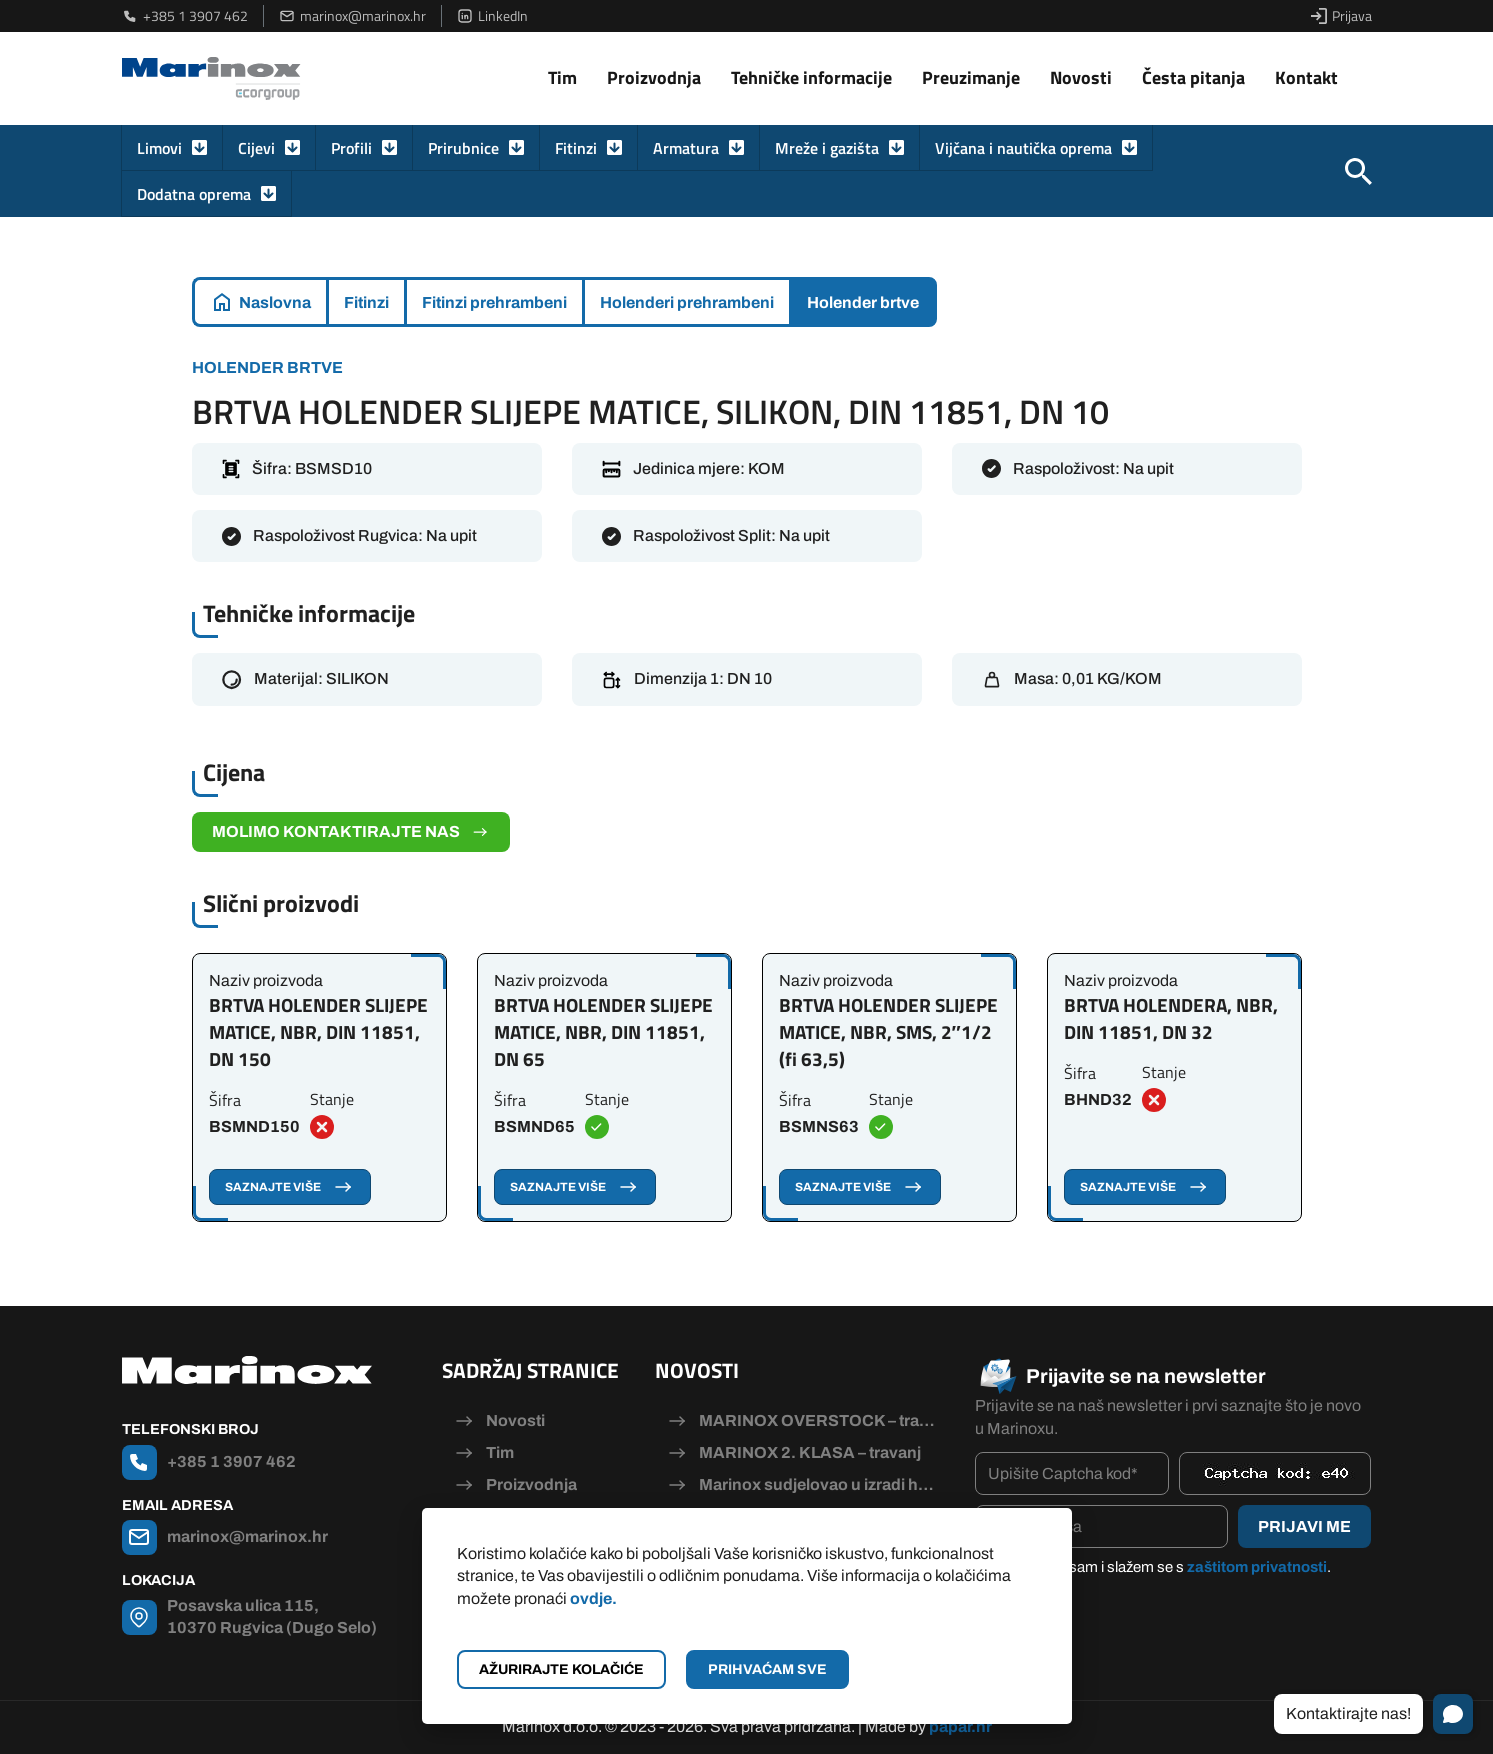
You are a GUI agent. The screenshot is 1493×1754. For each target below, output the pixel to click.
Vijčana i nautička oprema (1023, 148)
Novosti (1081, 77)
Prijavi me (1304, 1526)
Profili (351, 148)
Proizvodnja (654, 77)
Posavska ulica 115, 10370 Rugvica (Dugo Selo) (272, 1616)
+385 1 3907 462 (185, 16)
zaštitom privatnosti (1257, 1567)
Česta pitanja (1193, 77)
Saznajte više (290, 1187)
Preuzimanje (971, 77)
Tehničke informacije (811, 77)
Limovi (159, 148)
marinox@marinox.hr (352, 16)
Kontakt (1306, 77)
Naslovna (275, 302)
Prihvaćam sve (767, 1669)
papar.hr (960, 1726)
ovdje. (593, 1598)
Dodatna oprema (194, 194)
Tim (562, 77)
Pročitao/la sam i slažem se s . (1163, 1567)
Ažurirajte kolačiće (561, 1669)
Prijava (1341, 16)
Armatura (686, 148)
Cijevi (256, 148)
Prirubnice (463, 148)
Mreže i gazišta (827, 148)
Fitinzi (576, 148)
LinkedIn (492, 16)
